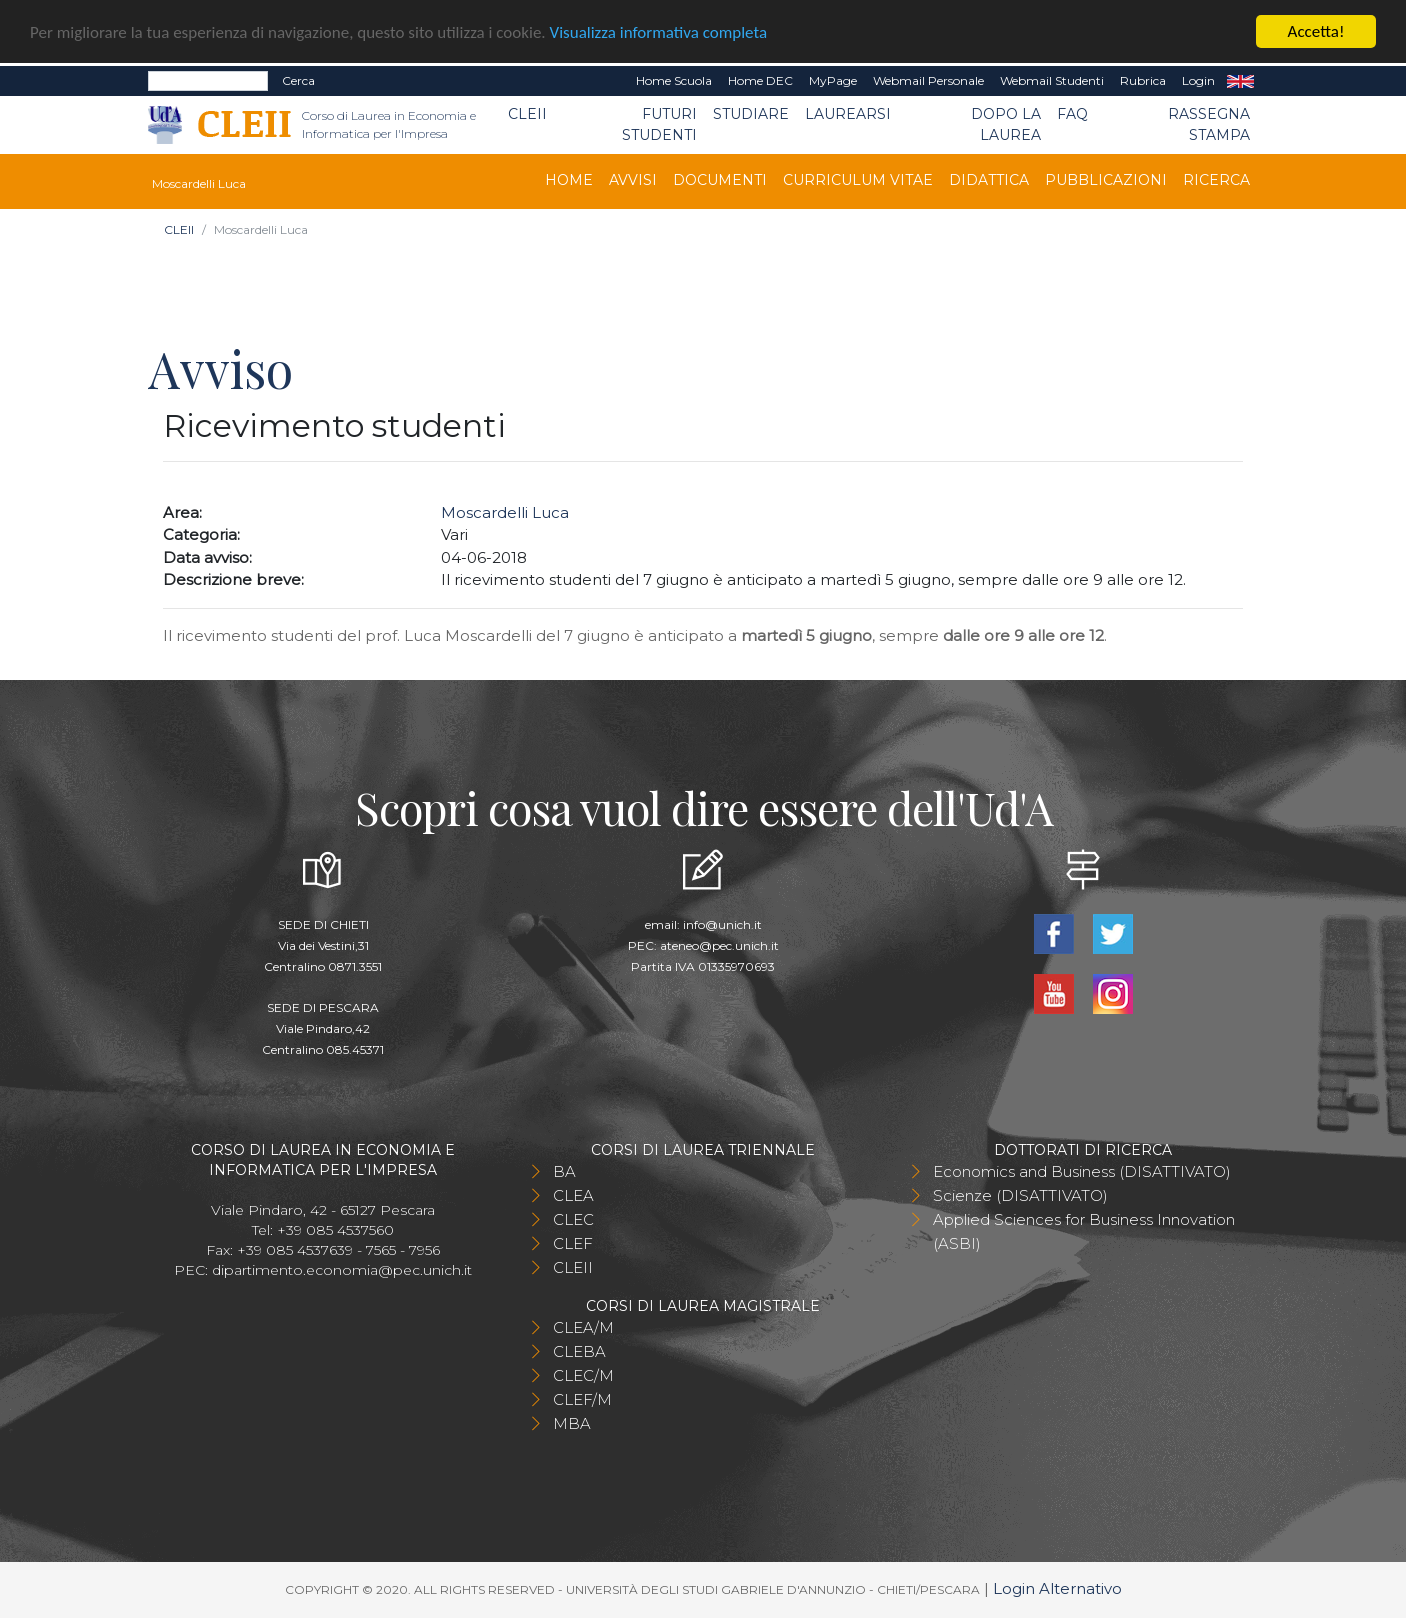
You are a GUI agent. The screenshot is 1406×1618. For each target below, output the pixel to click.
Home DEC (760, 80)
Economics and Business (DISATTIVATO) (1082, 1171)
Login (1198, 80)
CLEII (527, 114)
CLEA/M (583, 1327)
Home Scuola (674, 80)
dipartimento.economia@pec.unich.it (342, 1270)
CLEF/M (582, 1399)
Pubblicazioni (1106, 180)
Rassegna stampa (1209, 124)
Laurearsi (848, 114)
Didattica (989, 180)
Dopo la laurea (1006, 124)
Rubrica (1143, 80)
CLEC (573, 1219)
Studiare (751, 114)
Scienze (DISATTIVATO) (1020, 1195)
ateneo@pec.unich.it (719, 945)
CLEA (573, 1195)
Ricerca (1216, 180)
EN (1240, 81)
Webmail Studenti (1052, 80)
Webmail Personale (928, 80)
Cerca (298, 80)
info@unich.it (722, 924)
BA (564, 1171)
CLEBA (579, 1351)
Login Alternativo (1057, 1588)
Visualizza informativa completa (659, 32)
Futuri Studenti (659, 124)
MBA (572, 1423)
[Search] (208, 81)
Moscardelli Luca (505, 512)
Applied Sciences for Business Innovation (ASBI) (1084, 1231)
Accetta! (1316, 31)
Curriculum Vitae (858, 180)
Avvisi (633, 180)
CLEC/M (583, 1375)
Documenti (720, 180)
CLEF (573, 1243)
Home (569, 180)
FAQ (1072, 114)
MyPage (833, 80)
